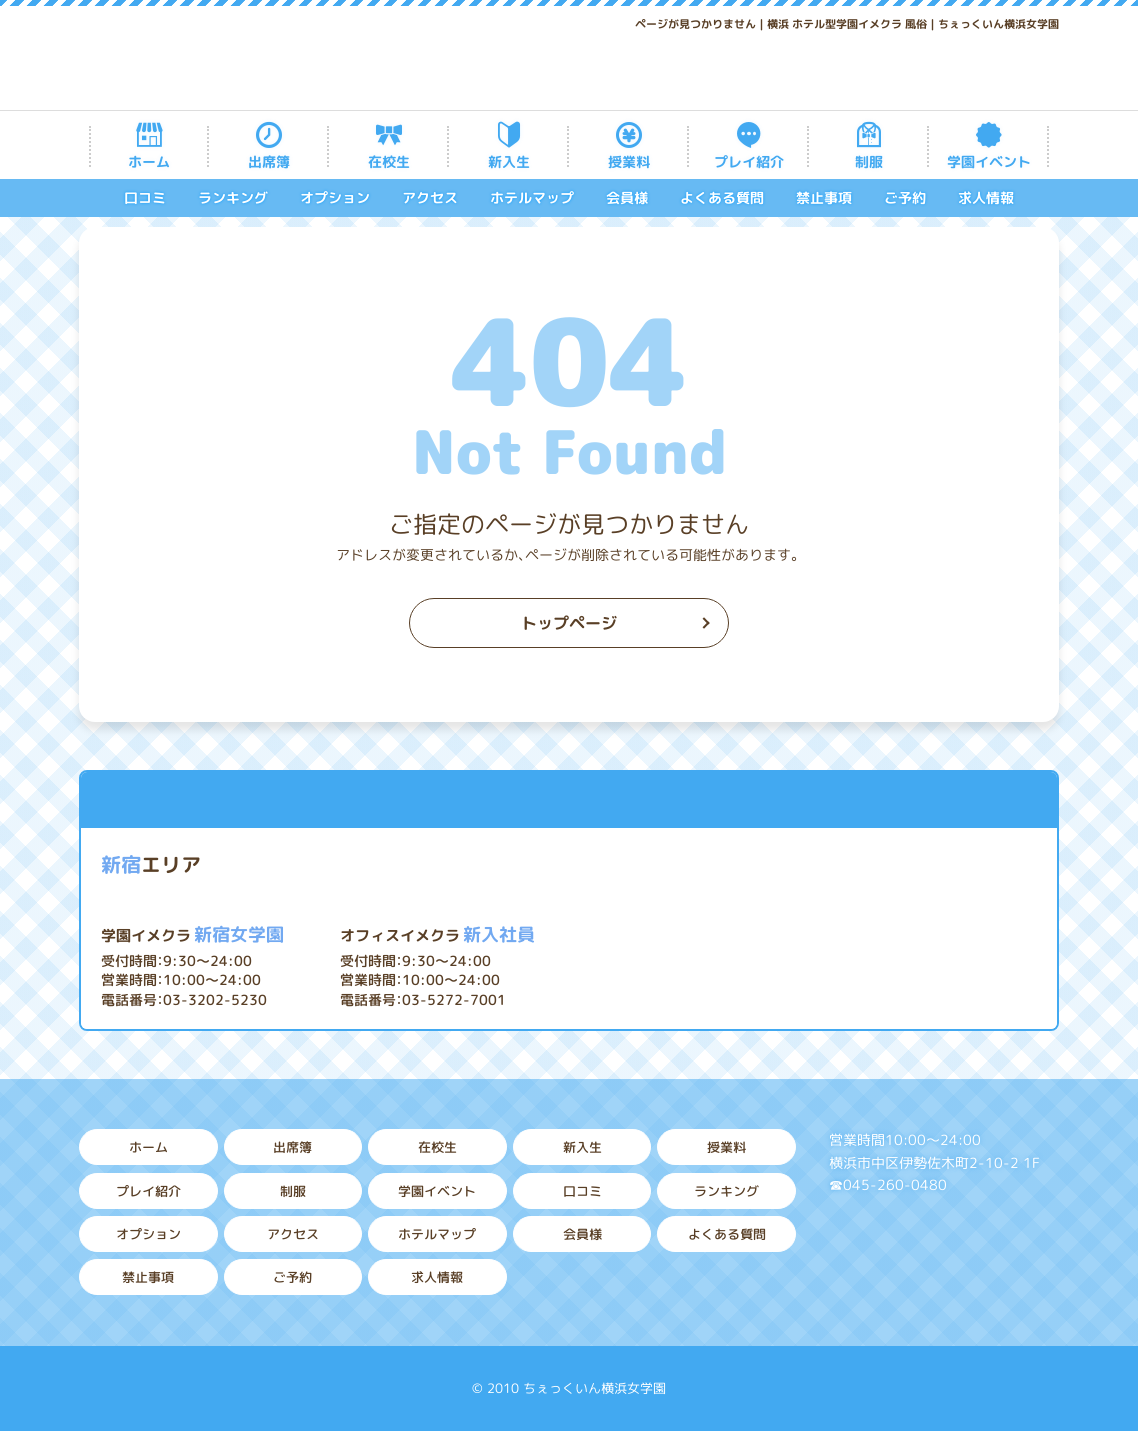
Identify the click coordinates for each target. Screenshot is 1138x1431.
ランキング (233, 197)
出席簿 (269, 161)
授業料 (629, 161)
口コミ (145, 197)
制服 (869, 161)
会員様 (627, 197)
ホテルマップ (532, 197)
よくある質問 (722, 197)
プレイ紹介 (749, 161)
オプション (335, 197)
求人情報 (986, 197)
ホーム (149, 161)
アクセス (430, 197)
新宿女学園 (192, 934)
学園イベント (989, 161)
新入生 (509, 161)
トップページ (569, 623)
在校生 (389, 161)
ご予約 (905, 197)
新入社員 (437, 934)
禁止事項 (824, 197)
